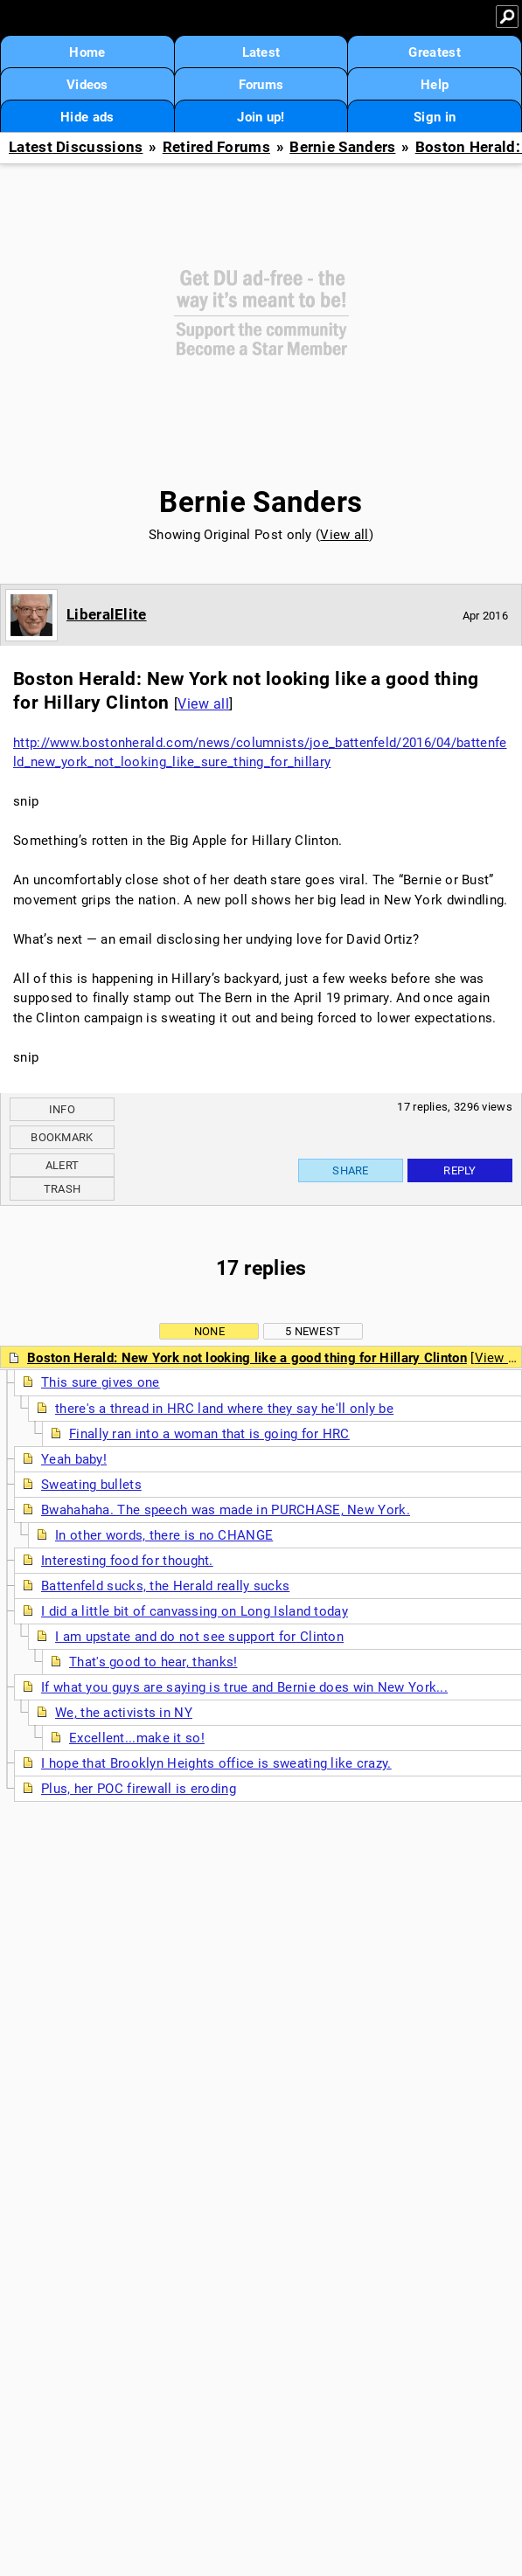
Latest (261, 52)
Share (350, 1170)
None (209, 1331)
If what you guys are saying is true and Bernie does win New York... (244, 1687)
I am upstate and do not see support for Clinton (199, 1637)
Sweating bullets (91, 1484)
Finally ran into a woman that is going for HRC (209, 1434)
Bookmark (62, 1137)
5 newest (312, 1331)
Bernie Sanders (342, 147)
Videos (87, 85)
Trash (62, 1188)
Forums (261, 85)
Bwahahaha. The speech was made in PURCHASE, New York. (225, 1510)
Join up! (260, 117)
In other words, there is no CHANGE (164, 1535)
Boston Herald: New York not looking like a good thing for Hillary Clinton (247, 1358)
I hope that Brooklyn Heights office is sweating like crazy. (216, 1763)
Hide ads (87, 117)
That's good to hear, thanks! (153, 1662)
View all (344, 535)
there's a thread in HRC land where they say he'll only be (224, 1408)
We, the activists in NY (123, 1713)
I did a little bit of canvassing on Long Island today (194, 1611)
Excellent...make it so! (137, 1738)
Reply (460, 1170)
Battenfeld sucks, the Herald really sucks (165, 1586)
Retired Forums (216, 147)
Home (87, 52)
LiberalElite (106, 614)
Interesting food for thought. (127, 1560)
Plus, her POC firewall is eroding (138, 1789)
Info (62, 1109)
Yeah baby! (74, 1459)
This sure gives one (100, 1382)
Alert (62, 1165)
